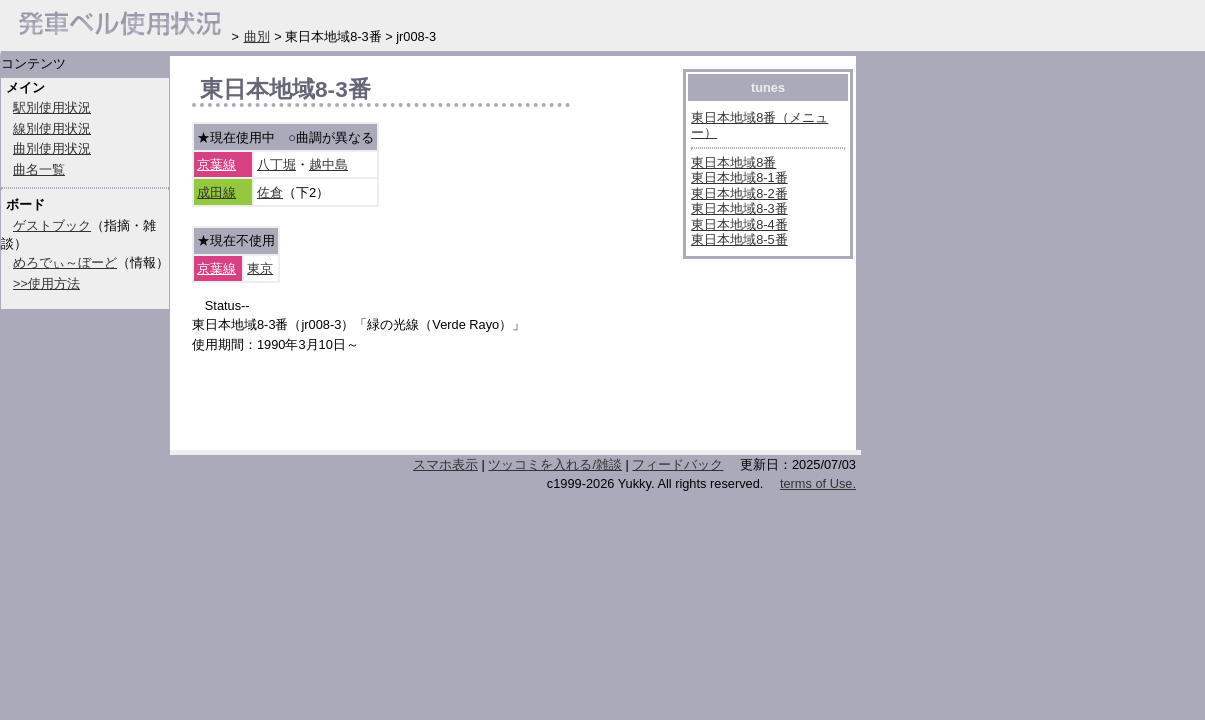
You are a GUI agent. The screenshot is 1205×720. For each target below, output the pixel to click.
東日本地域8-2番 (739, 193)
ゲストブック (52, 225)
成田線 (216, 192)
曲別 (257, 36)
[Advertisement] (426, 407)
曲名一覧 (39, 169)
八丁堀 (276, 164)
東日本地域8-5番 (739, 239)
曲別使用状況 (52, 148)
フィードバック (677, 464)
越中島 (328, 164)
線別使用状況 (52, 128)
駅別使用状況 (52, 107)
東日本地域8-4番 (739, 224)
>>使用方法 (46, 283)
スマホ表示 (445, 464)
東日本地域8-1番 (739, 177)
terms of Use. (818, 483)
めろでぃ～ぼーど (65, 262)
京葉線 (216, 164)
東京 (260, 268)
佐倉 (270, 192)
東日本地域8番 (733, 162)
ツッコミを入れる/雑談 (555, 464)
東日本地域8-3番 (739, 208)
